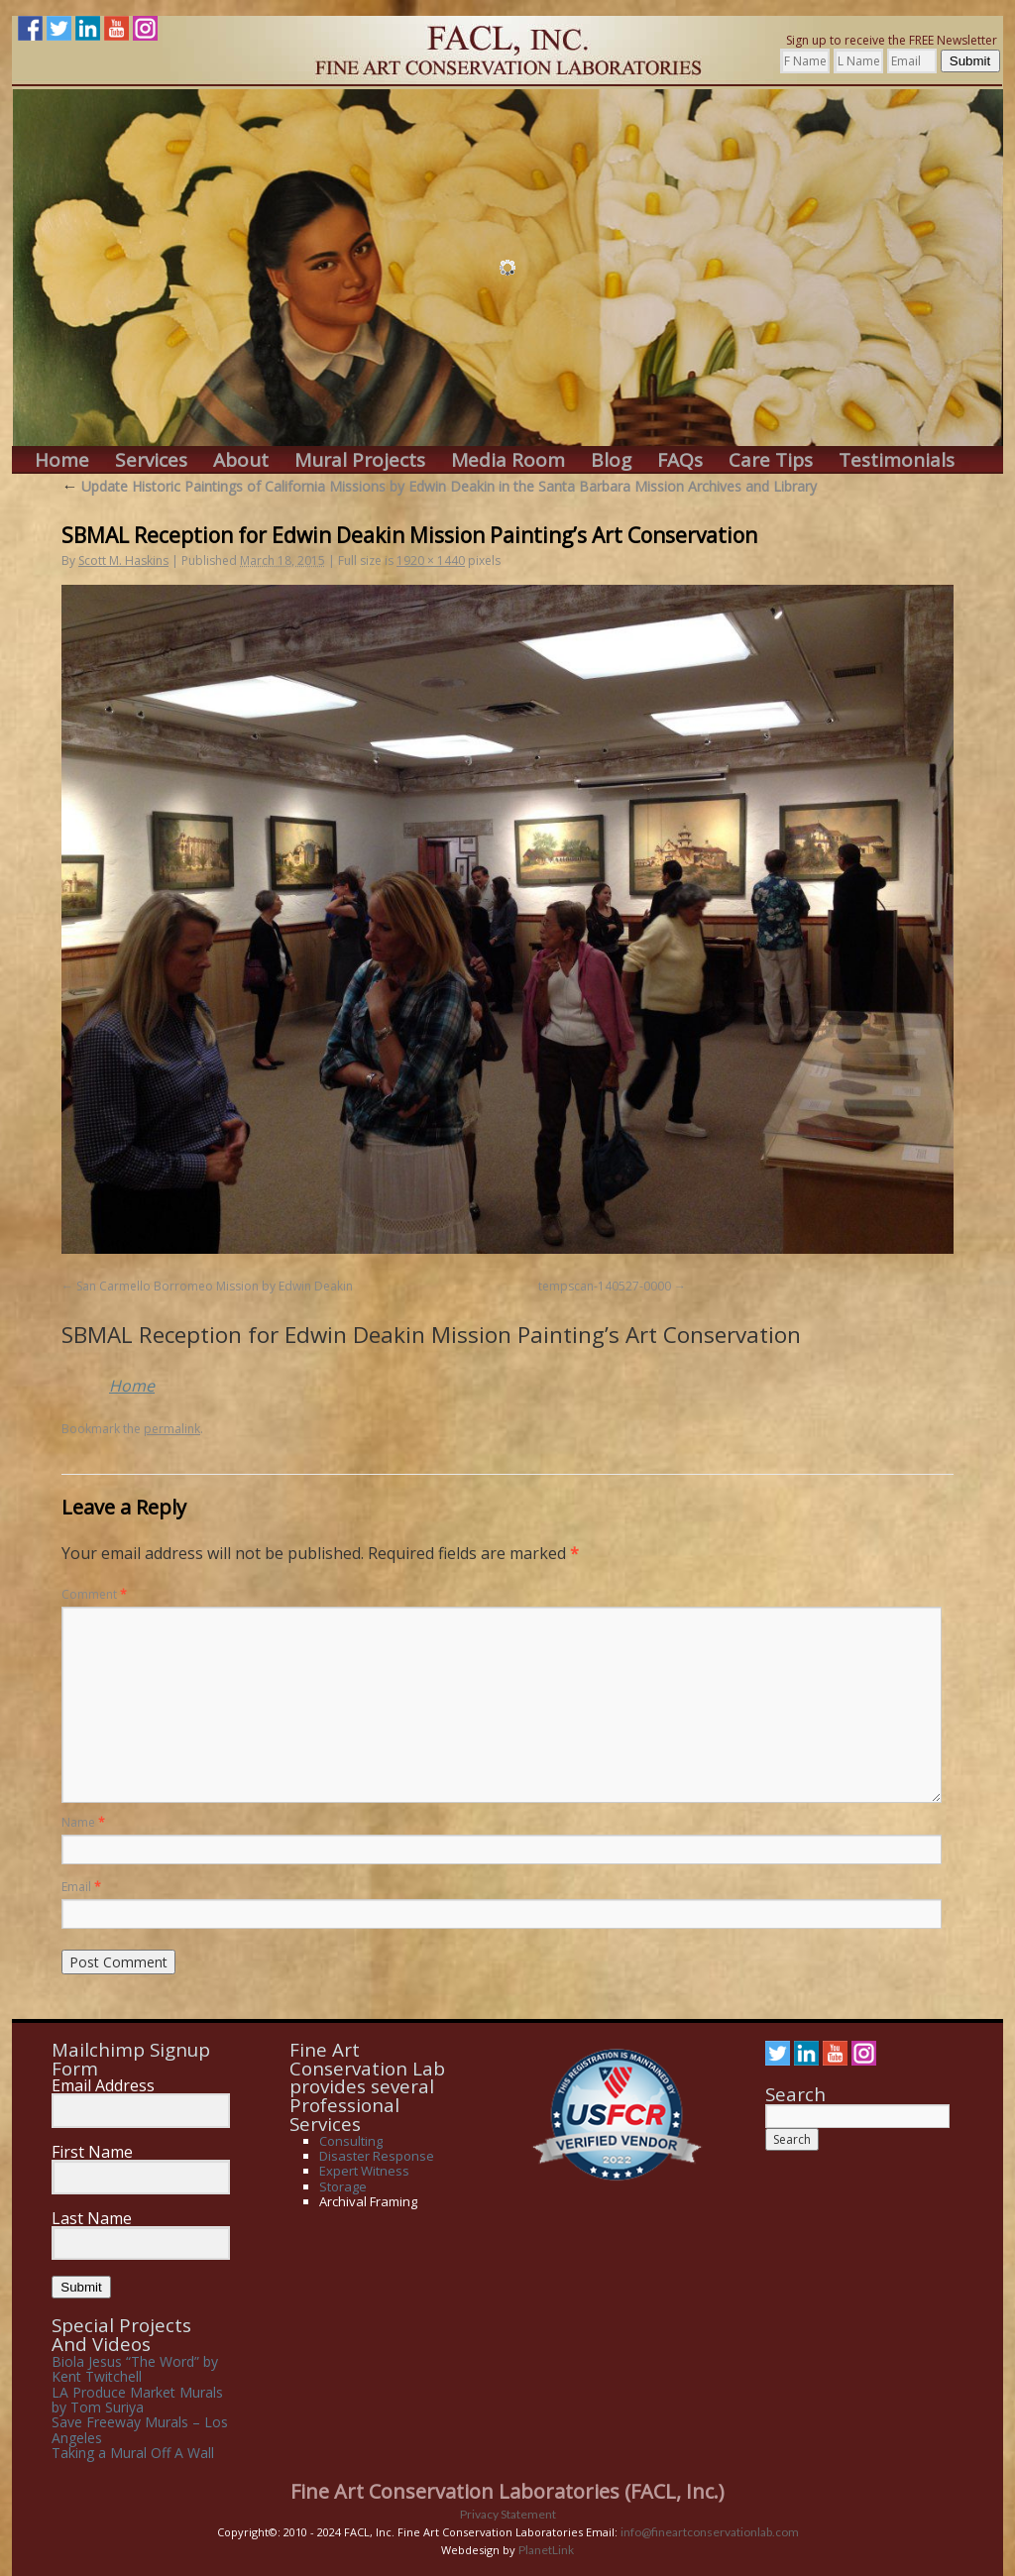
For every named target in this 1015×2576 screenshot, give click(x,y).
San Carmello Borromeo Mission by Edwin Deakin (214, 1286)
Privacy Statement (508, 2514)
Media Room (508, 460)
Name (83, 1822)
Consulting (351, 2141)
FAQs (680, 460)
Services (151, 460)
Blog (611, 460)
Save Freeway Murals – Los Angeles (140, 2429)
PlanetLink (546, 2549)
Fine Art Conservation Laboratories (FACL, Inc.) (507, 2491)
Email (81, 1886)
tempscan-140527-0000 (604, 1286)
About (241, 460)
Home (62, 460)
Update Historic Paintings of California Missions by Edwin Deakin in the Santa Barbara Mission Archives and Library (439, 486)
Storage (343, 2186)
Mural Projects (359, 460)
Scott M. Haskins (123, 560)
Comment (94, 1594)
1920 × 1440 (430, 560)
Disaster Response (376, 2156)
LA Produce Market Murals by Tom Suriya (137, 2399)
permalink (172, 1428)
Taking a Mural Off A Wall (133, 2452)
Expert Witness (364, 2171)
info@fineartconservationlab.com (709, 2531)
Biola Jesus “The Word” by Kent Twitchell (135, 2369)
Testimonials (897, 460)
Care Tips (771, 460)
